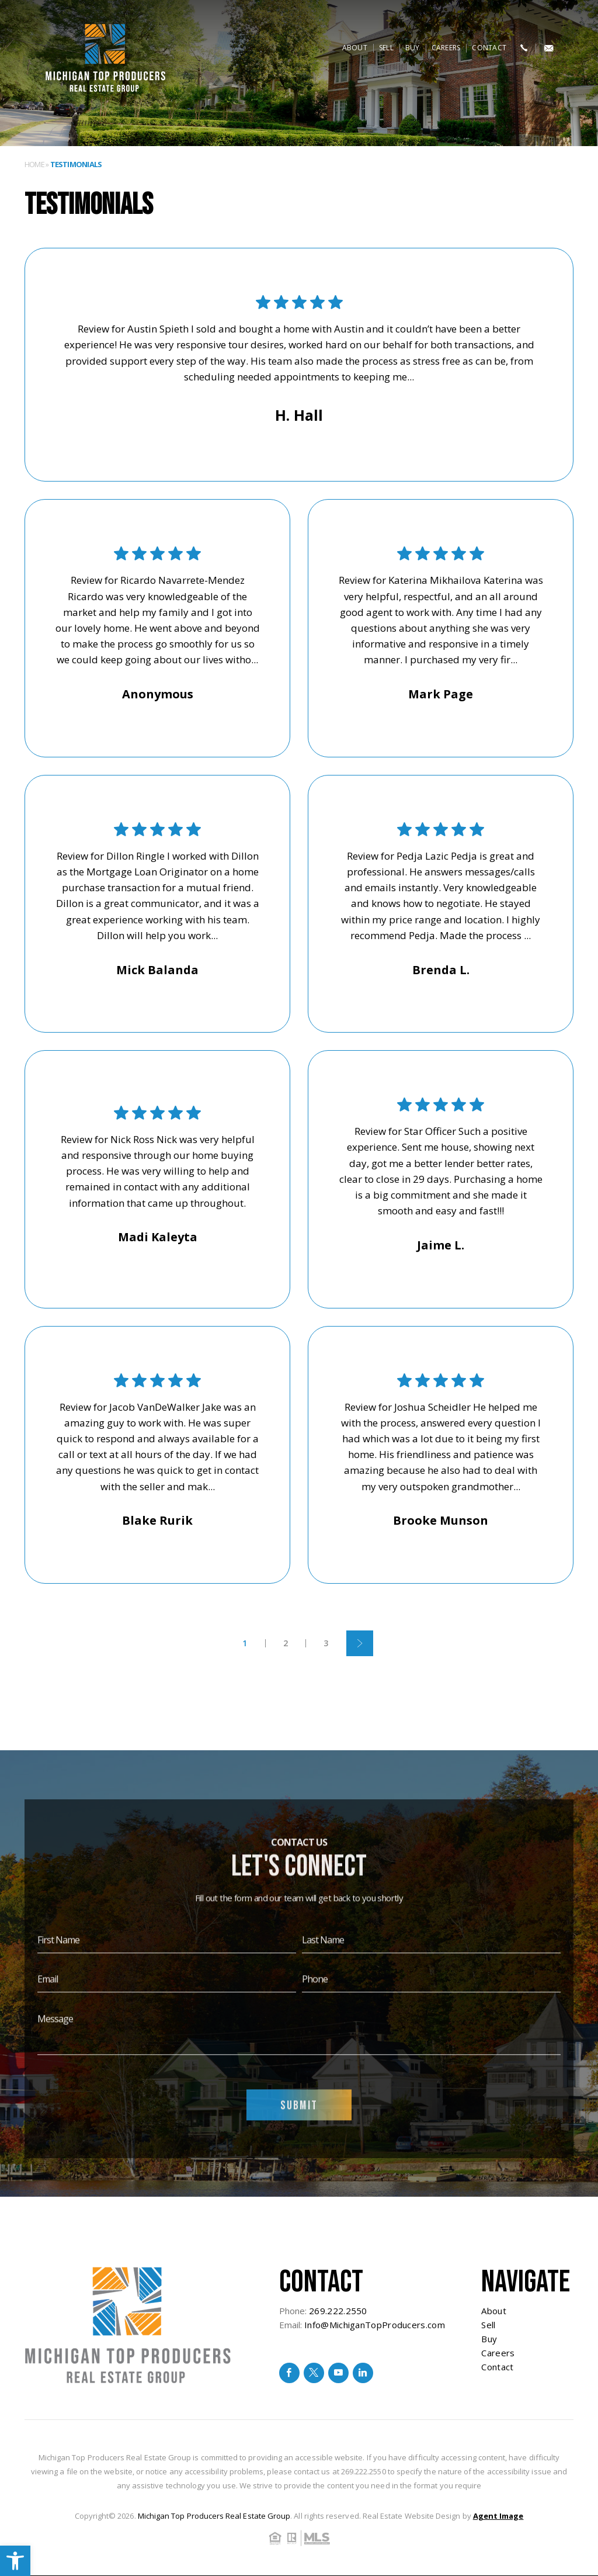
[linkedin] (363, 2373)
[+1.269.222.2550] (523, 48)
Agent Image (498, 2516)
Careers (446, 48)
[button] (15, 2561)
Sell (386, 48)
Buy (412, 48)
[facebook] (289, 2373)
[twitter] (314, 2373)
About (354, 48)
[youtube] (338, 2373)
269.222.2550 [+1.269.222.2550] (338, 2311)
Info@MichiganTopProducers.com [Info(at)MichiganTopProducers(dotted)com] (374, 2325)
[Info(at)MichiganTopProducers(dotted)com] (548, 48)
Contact (489, 48)
